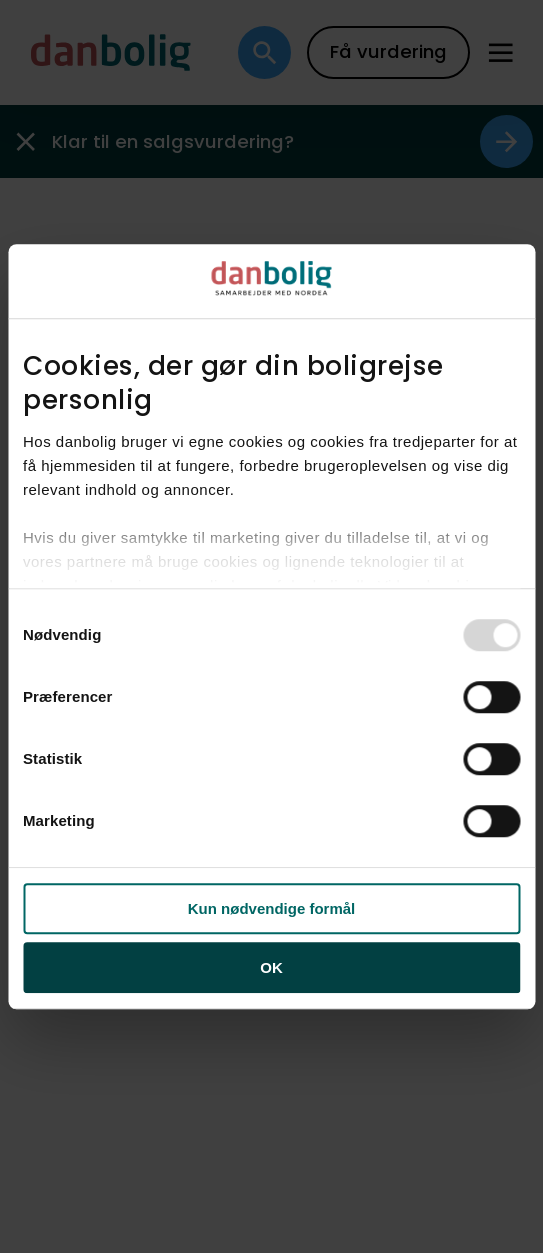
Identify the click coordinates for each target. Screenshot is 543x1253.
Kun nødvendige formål (272, 908)
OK (271, 967)
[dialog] (271, 627)
